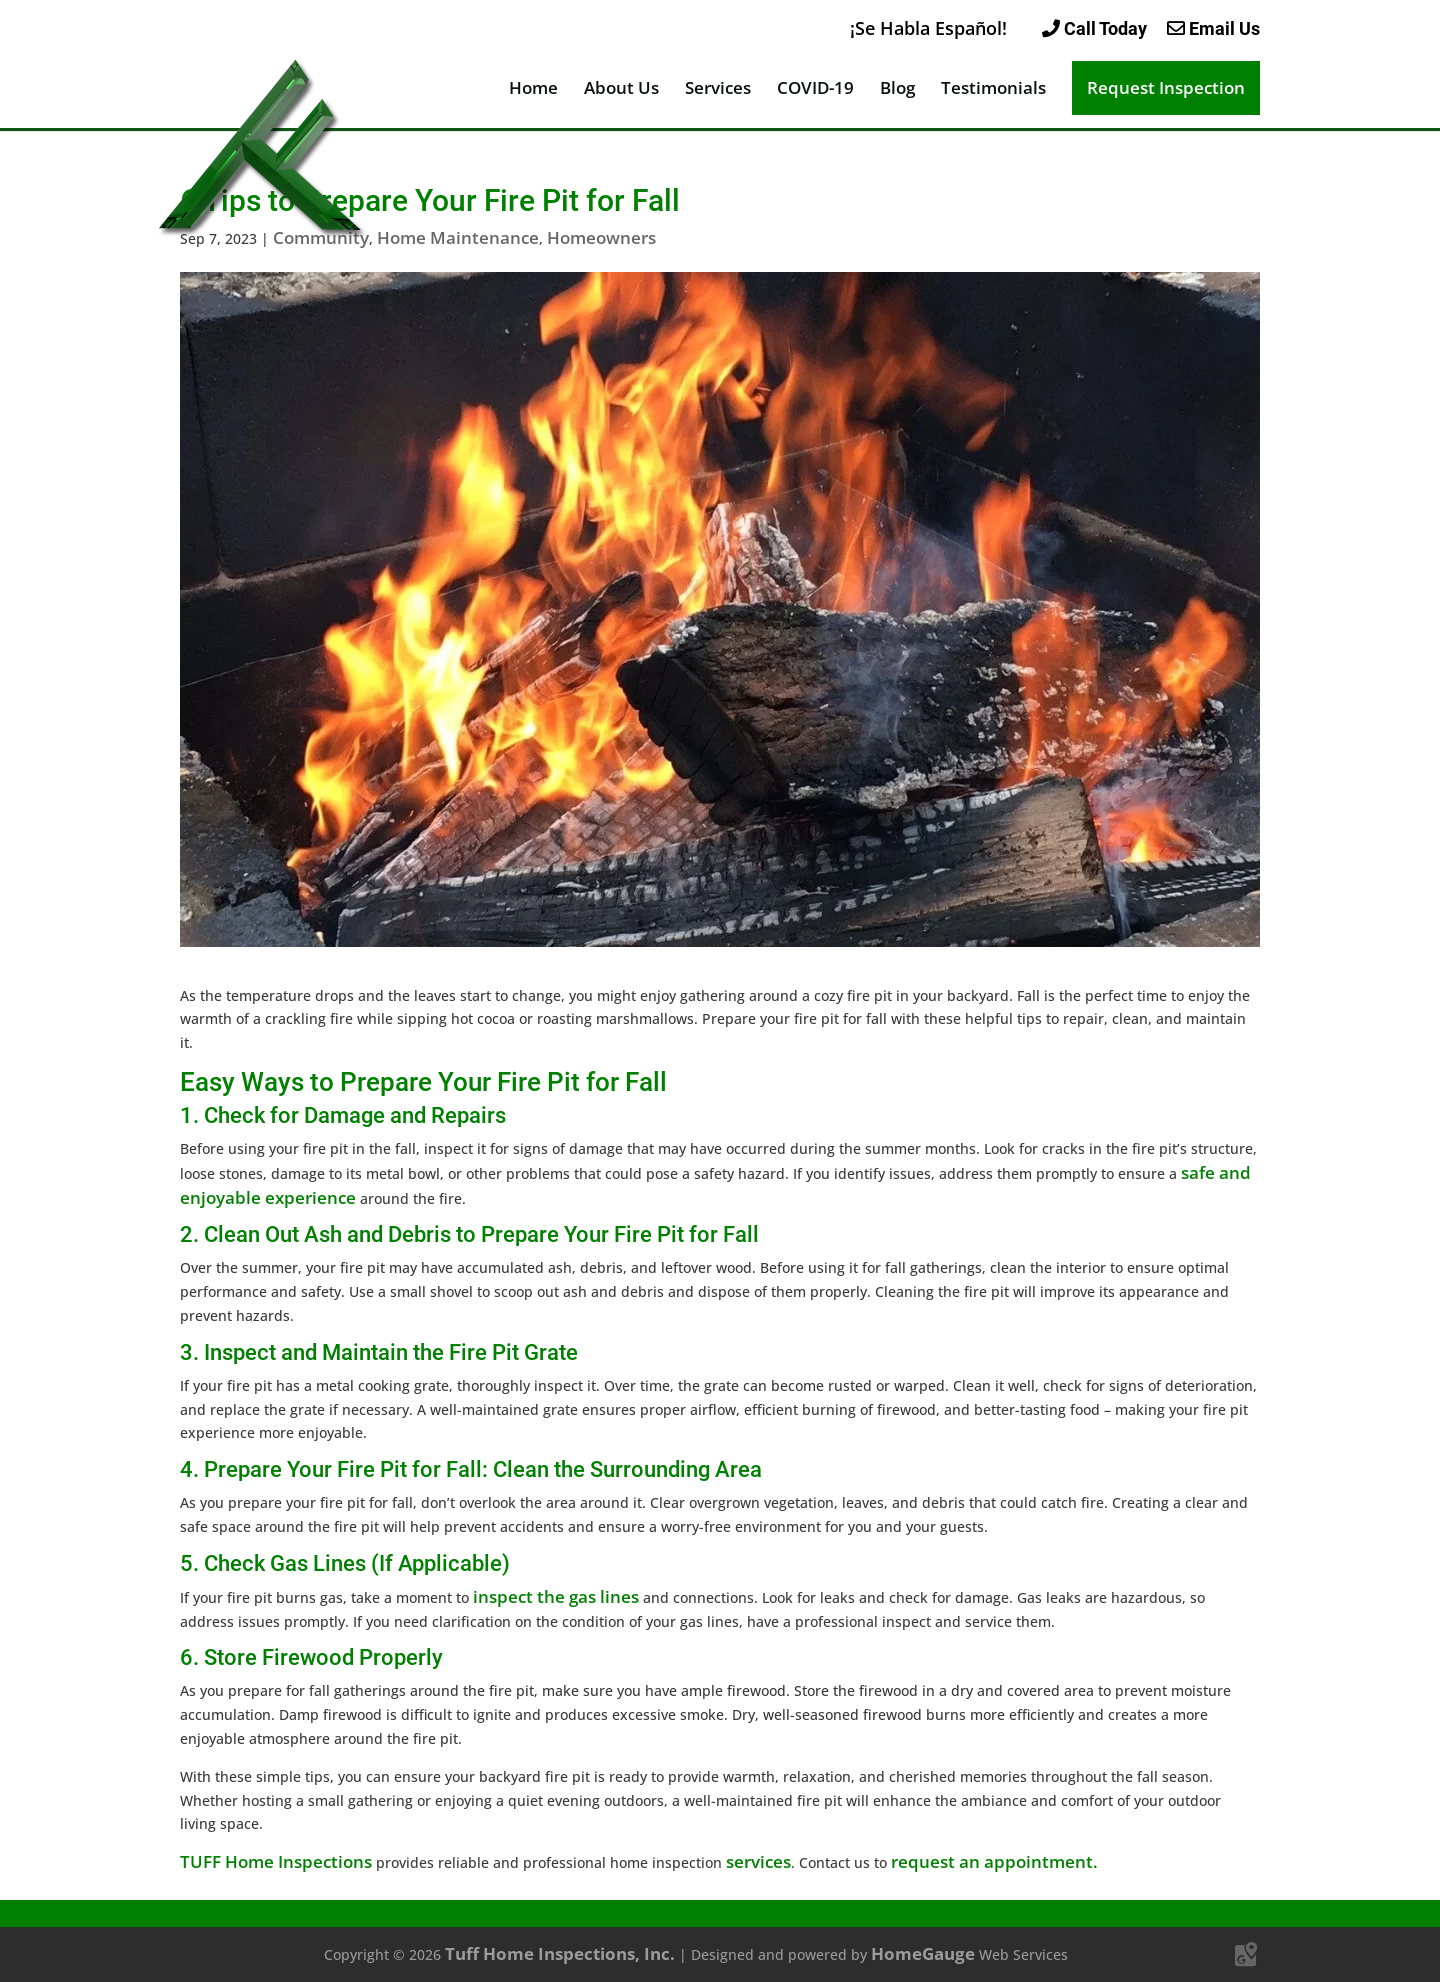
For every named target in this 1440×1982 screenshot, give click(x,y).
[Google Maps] (1246, 1955)
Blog (897, 90)
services (758, 1861)
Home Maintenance (458, 237)
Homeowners (601, 237)
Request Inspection (1166, 87)
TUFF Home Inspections (276, 1861)
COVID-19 (815, 90)
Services (718, 90)
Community (321, 237)
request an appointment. (994, 1861)
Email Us (1213, 28)
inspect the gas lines (556, 1596)
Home (533, 90)
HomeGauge (923, 1953)
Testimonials (993, 90)
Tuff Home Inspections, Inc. (560, 1953)
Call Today (1094, 28)
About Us (621, 90)
